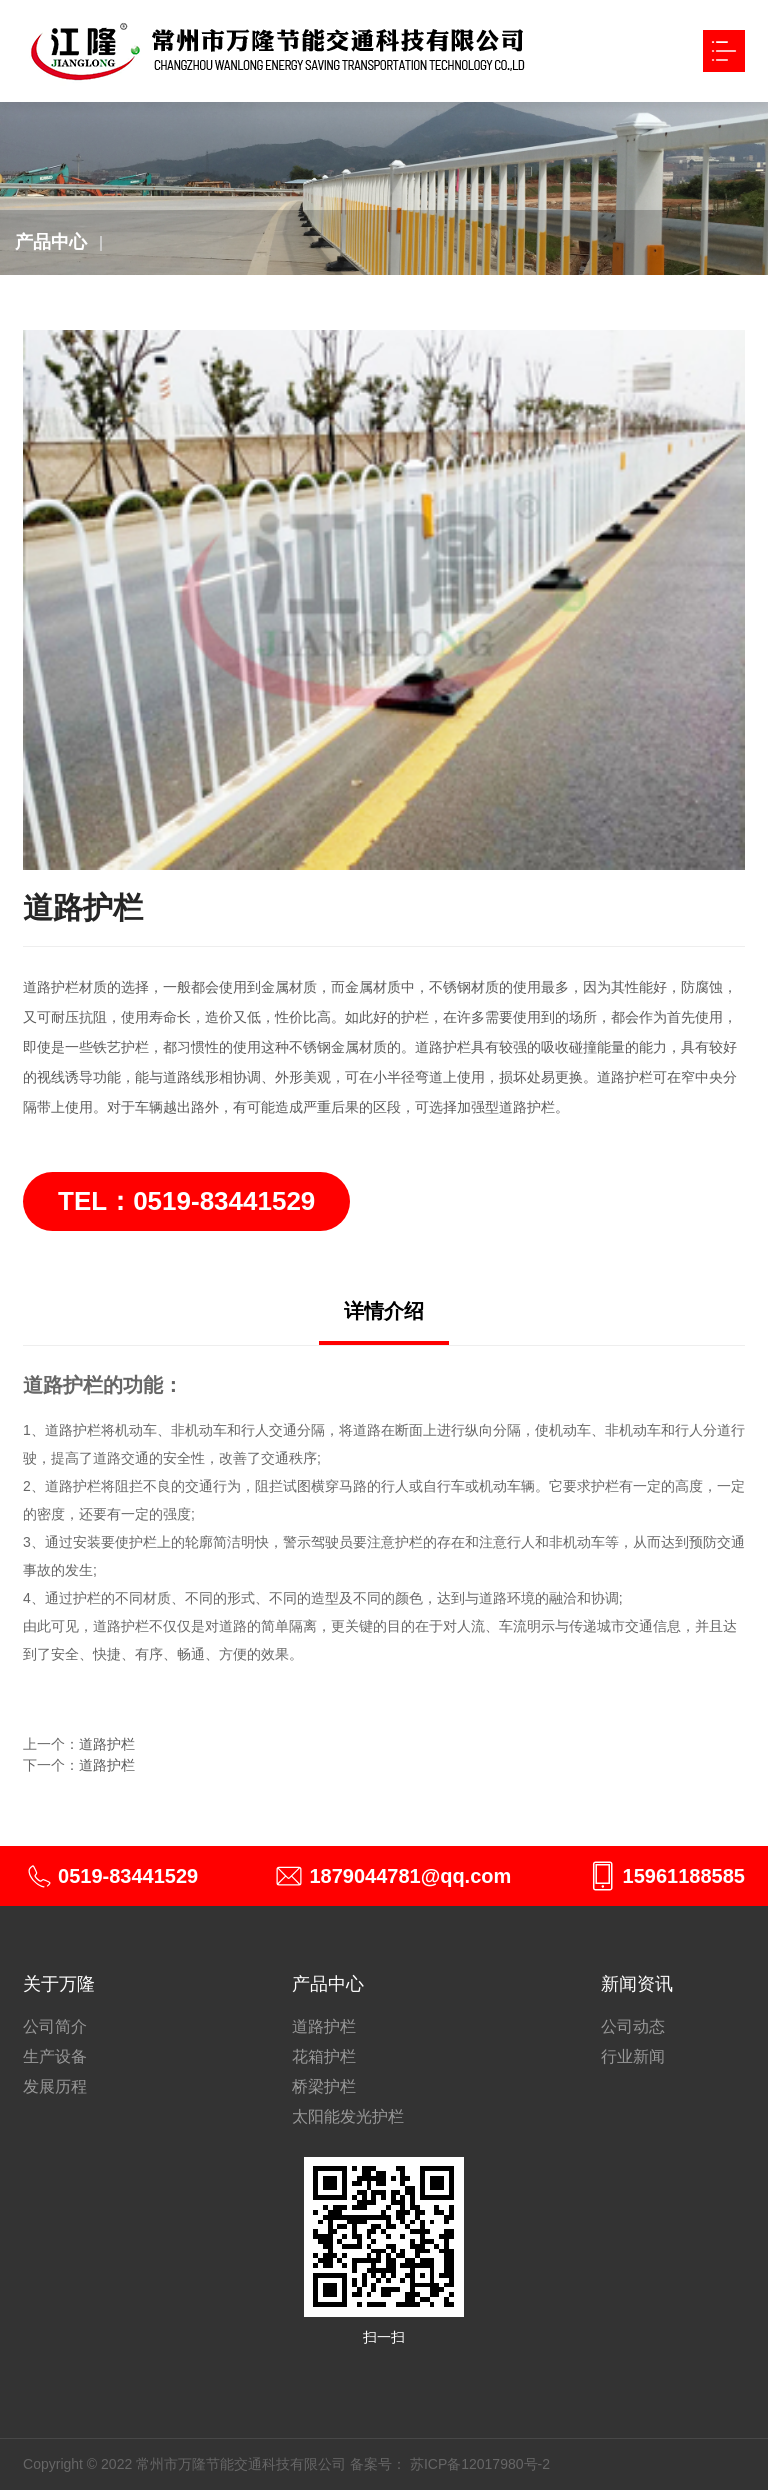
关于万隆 (59, 1984)
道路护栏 (107, 1744)
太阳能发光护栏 (348, 2116)
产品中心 (51, 242)
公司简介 (55, 2026)
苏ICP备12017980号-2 (480, 2464)
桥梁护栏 (324, 2086)
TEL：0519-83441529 (186, 1201)
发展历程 (55, 2086)
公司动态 (633, 2026)
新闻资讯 (637, 1984)
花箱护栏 (324, 2056)
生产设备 (55, 2056)
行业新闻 (633, 2056)
